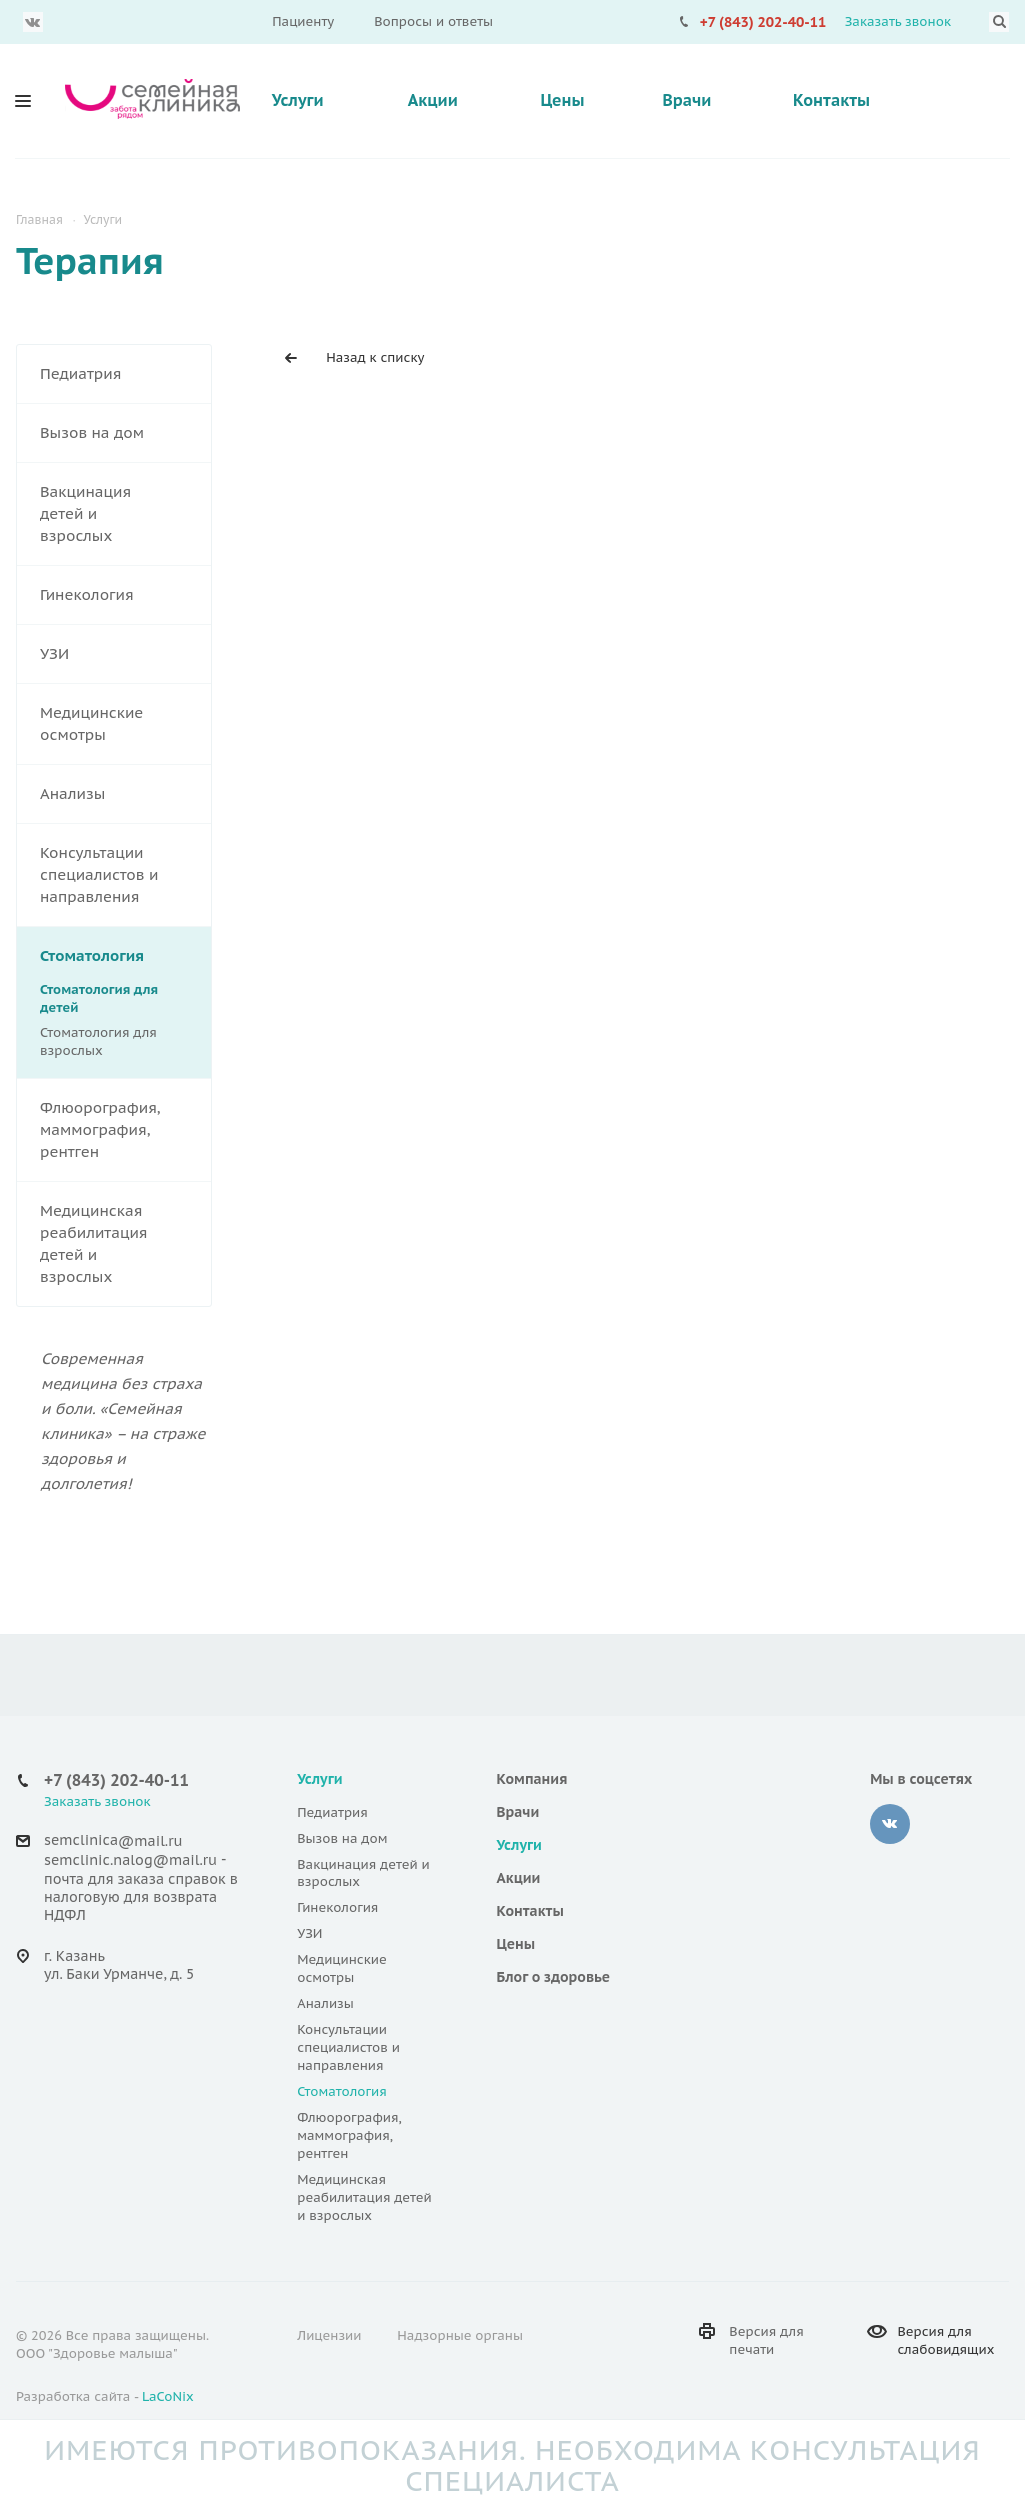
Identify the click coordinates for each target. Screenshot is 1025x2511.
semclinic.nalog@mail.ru (130, 1860)
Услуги (298, 100)
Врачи (686, 100)
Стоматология (125, 956)
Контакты (831, 100)
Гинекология (125, 595)
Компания (532, 1779)
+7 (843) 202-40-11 (763, 22)
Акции (433, 100)
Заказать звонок (898, 21)
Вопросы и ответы (433, 21)
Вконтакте (33, 22)
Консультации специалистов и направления (125, 875)
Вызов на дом (125, 433)
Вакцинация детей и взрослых (125, 514)
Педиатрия (125, 374)
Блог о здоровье (554, 1977)
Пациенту (303, 21)
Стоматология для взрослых (98, 1041)
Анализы (125, 794)
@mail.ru (150, 1841)
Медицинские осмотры (125, 724)
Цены (562, 100)
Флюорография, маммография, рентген (125, 1130)
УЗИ (125, 654)
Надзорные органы (460, 2335)
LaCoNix (168, 2396)
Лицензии (329, 2335)
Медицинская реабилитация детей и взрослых (125, 1244)
